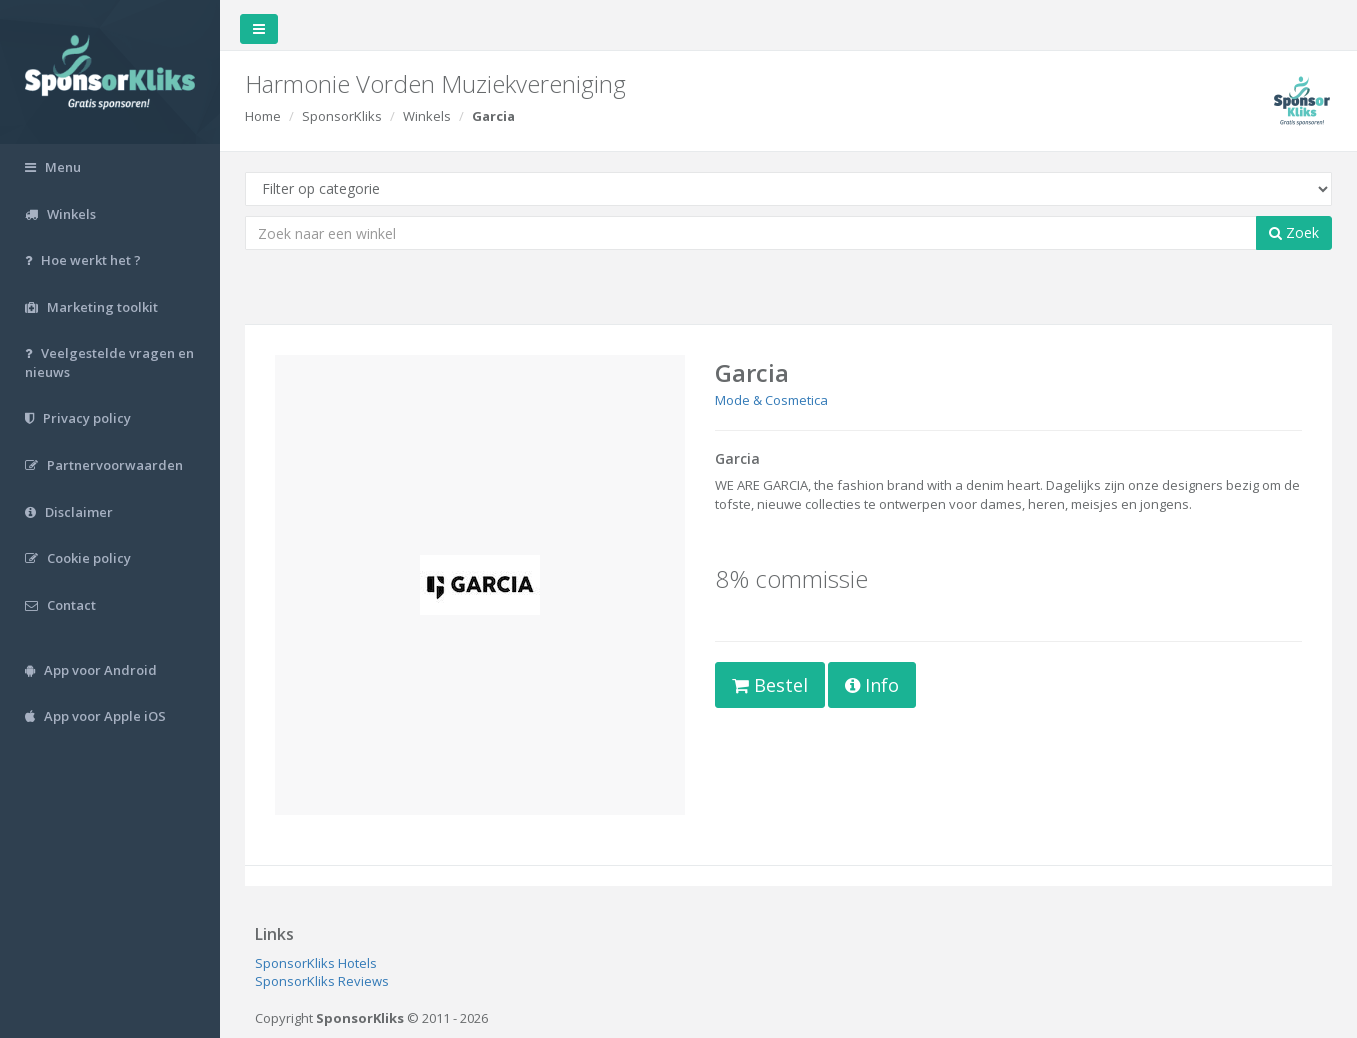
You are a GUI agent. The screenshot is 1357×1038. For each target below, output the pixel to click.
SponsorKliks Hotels (316, 963)
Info (872, 685)
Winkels (427, 116)
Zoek (1294, 232)
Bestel (770, 685)
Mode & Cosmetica (771, 400)
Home (263, 116)
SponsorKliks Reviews (322, 981)
